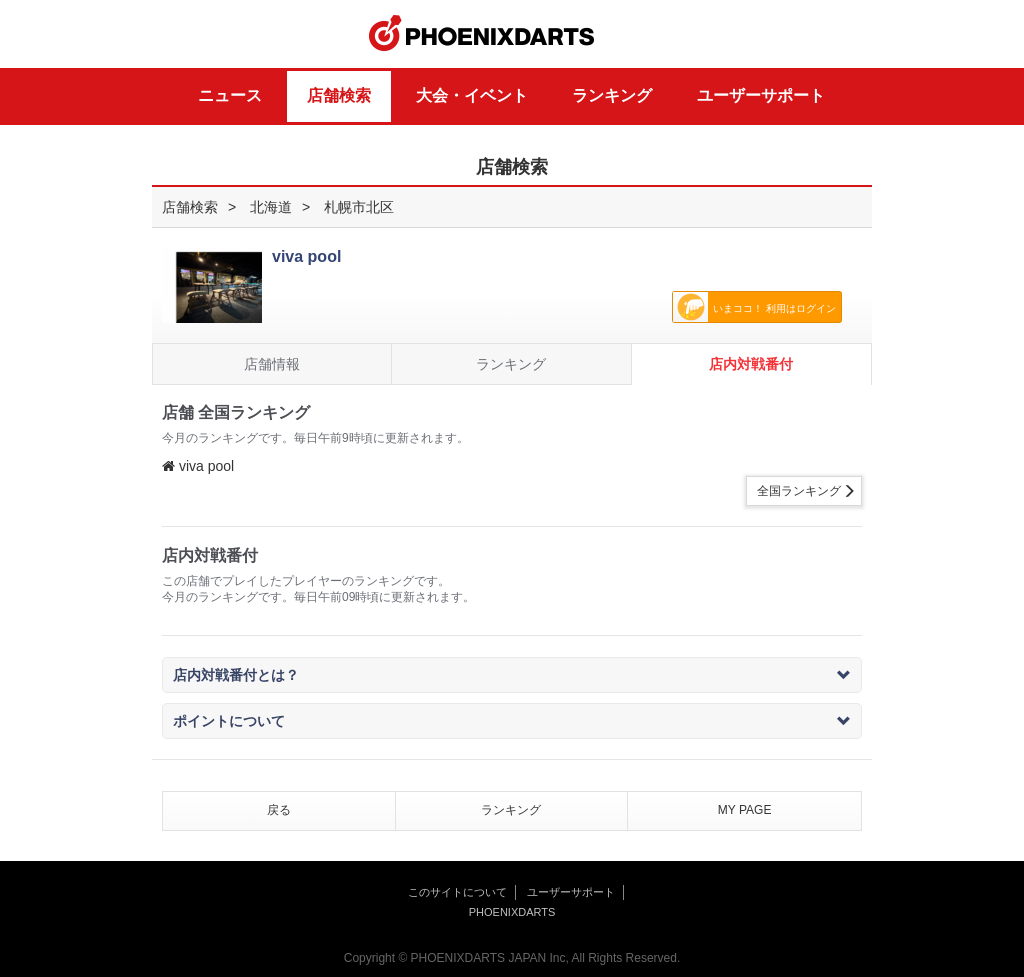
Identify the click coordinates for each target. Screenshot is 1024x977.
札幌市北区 (359, 207)
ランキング (612, 95)
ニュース (230, 95)
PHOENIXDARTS (482, 34)
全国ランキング (799, 491)
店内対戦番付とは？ (512, 675)
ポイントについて (512, 721)
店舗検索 (339, 95)
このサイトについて (457, 892)
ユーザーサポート (761, 95)
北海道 (271, 207)
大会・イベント (472, 95)
